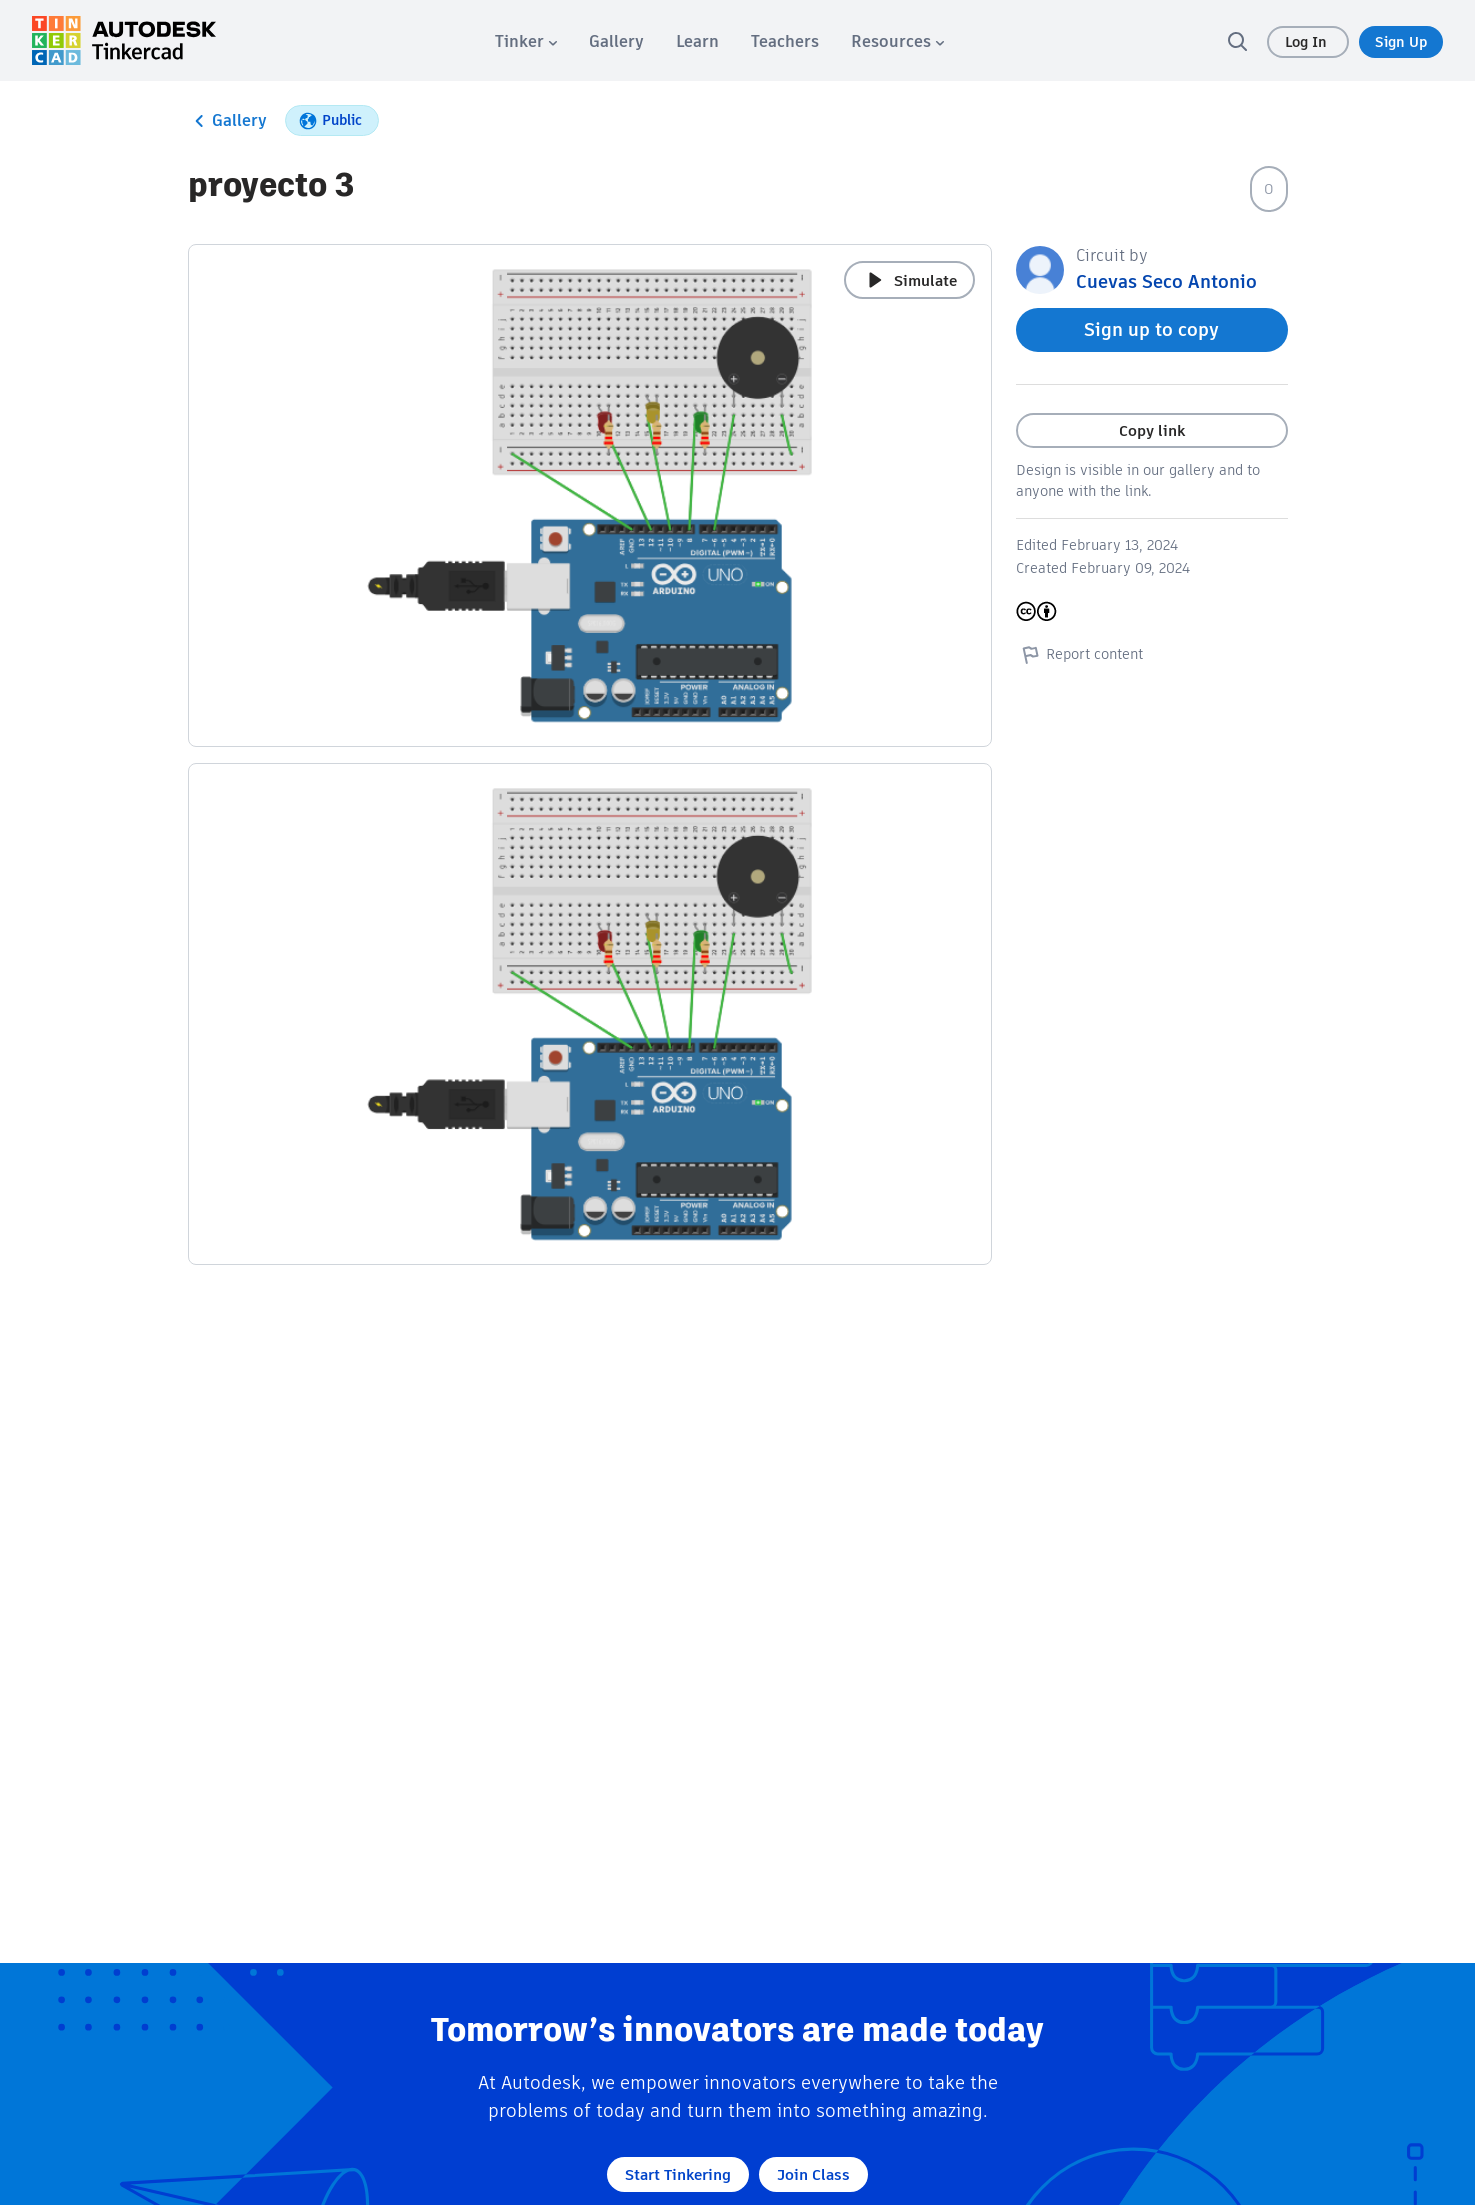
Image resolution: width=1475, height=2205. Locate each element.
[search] (1237, 41)
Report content (1079, 654)
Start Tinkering (678, 2174)
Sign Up (1401, 42)
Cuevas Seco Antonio (1166, 281)
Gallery (227, 121)
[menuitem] (526, 41)
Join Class (813, 2174)
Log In (1308, 42)
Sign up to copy (1151, 329)
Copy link (1152, 430)
